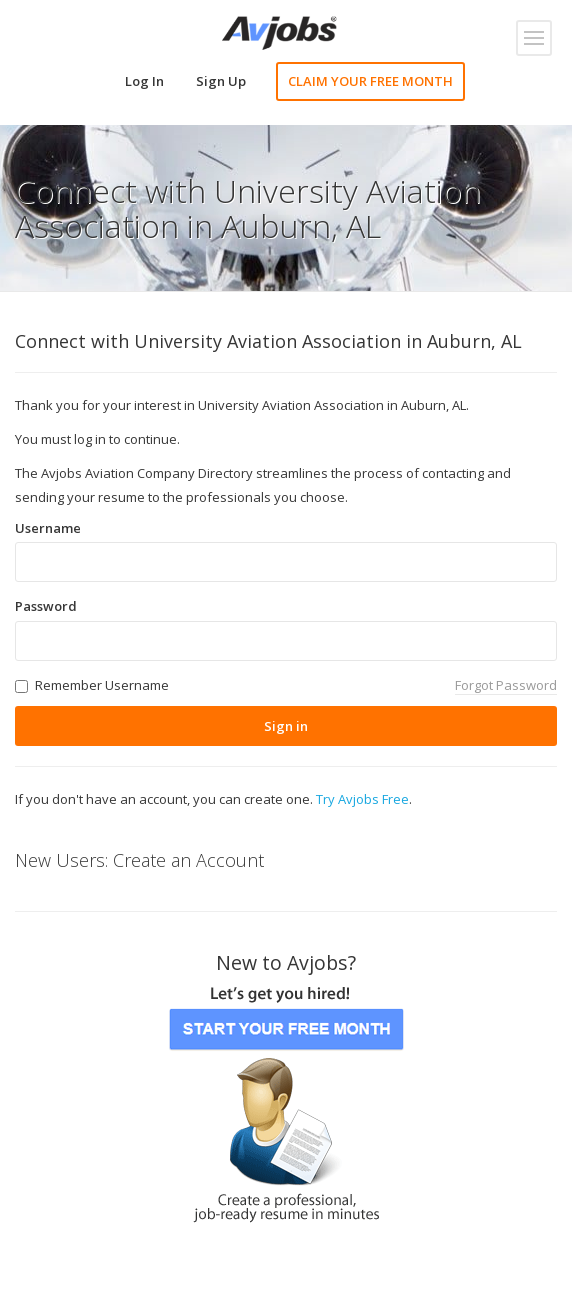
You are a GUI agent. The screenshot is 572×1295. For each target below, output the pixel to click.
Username (48, 528)
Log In (144, 81)
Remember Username (102, 685)
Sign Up (221, 81)
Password (46, 606)
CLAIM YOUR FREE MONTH (370, 81)
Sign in (286, 726)
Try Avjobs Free (362, 799)
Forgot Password (506, 685)
